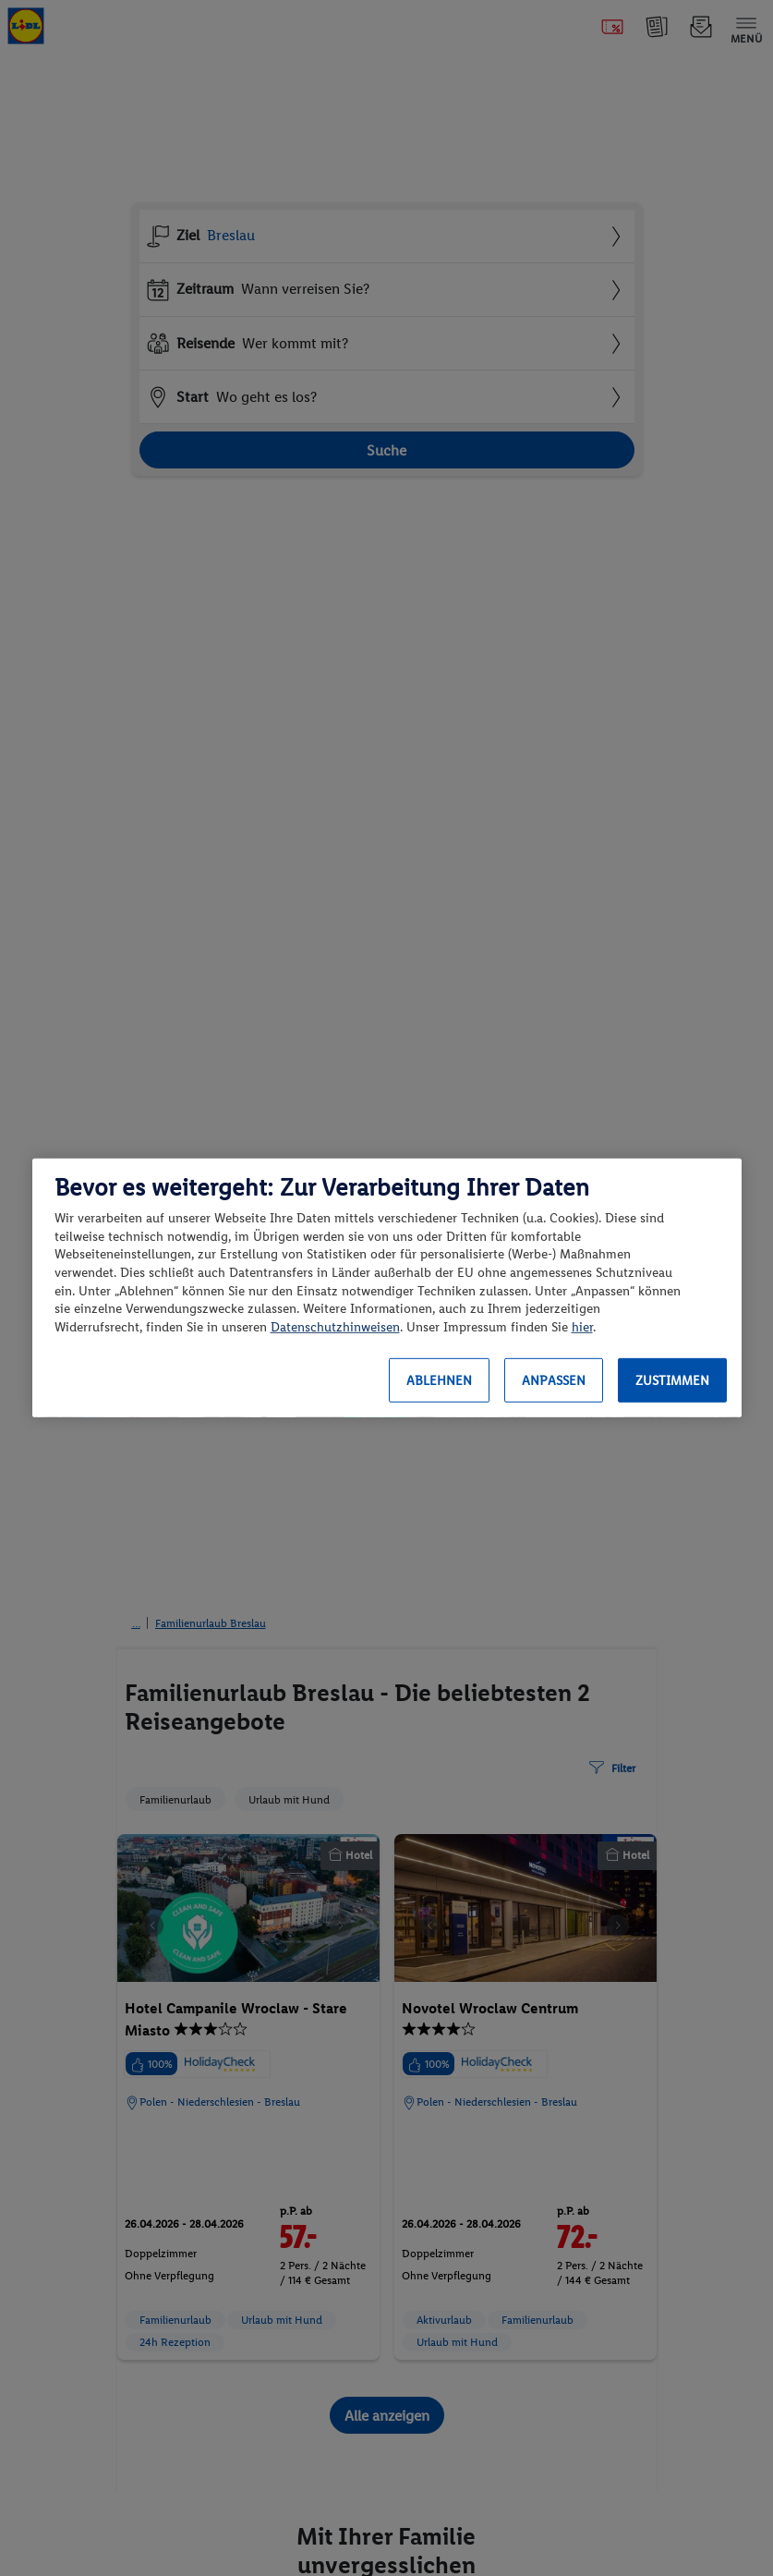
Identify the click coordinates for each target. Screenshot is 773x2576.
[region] (387, 1288)
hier (582, 1327)
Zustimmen (672, 1381)
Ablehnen (439, 1381)
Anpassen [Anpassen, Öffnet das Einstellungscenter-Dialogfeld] (554, 1381)
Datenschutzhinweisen (335, 1327)
